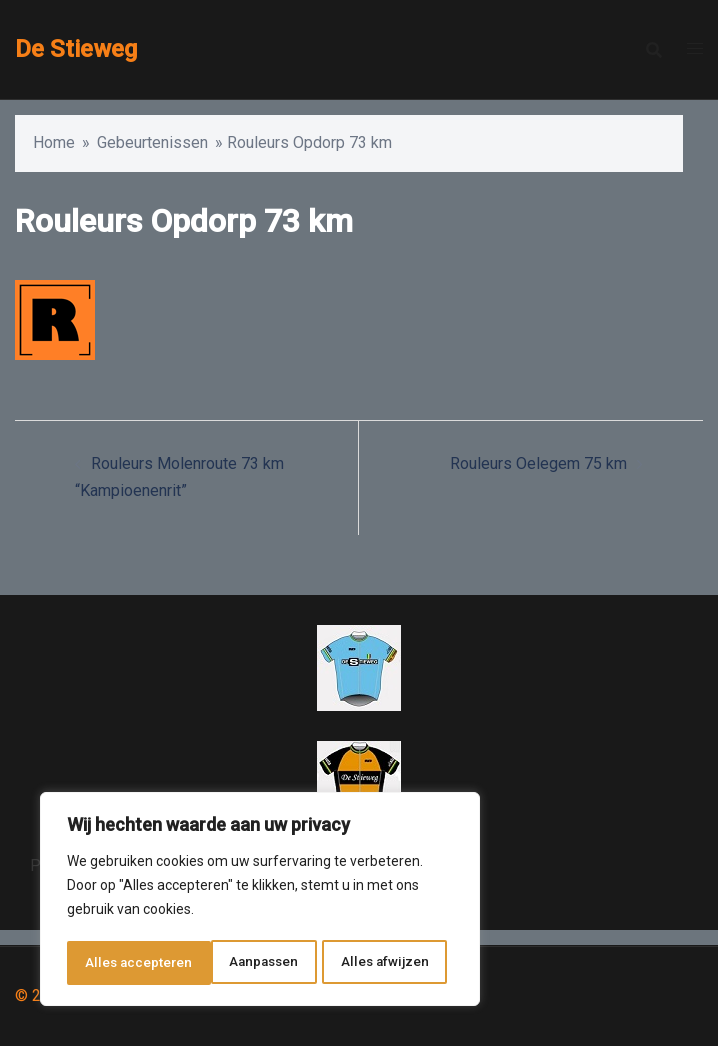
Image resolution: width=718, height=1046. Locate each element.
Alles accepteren (382, 963)
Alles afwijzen (241, 963)
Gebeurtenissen (152, 142)
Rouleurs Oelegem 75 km (538, 463)
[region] (260, 901)
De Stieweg (76, 49)
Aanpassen (119, 963)
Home (54, 142)
